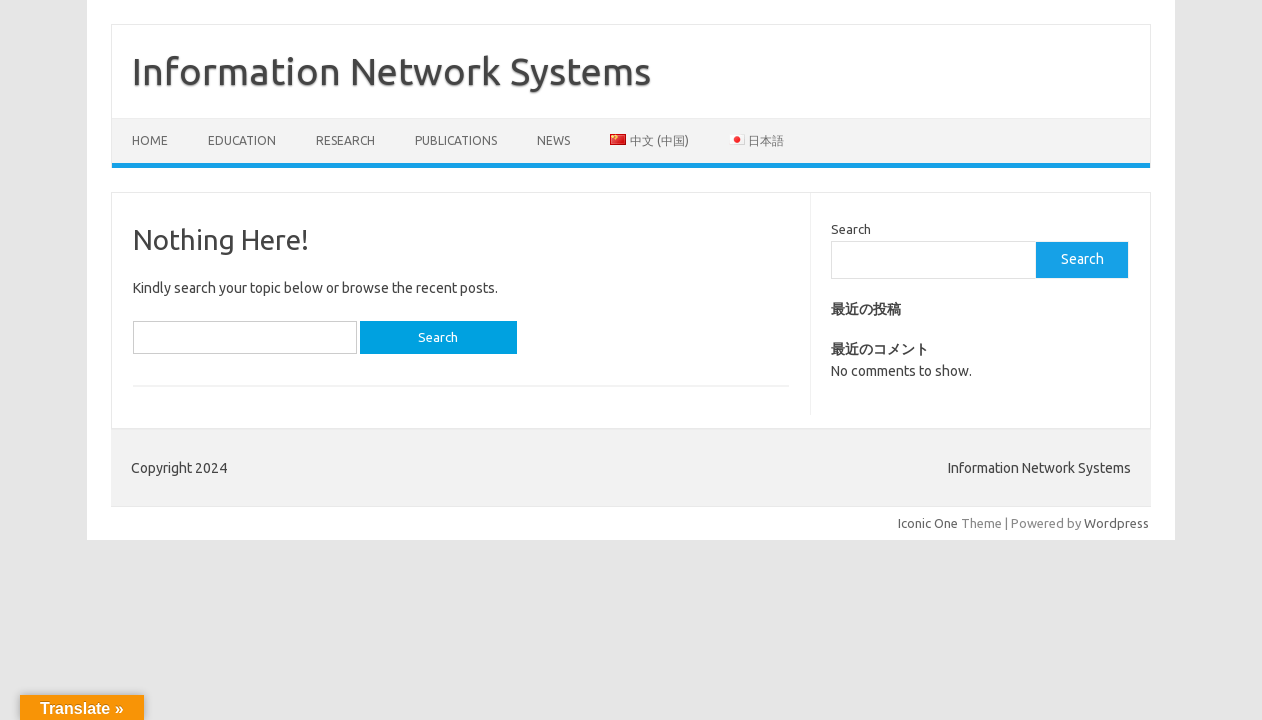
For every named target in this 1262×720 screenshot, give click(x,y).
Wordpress (1116, 523)
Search (851, 229)
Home (150, 140)
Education (242, 140)
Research (345, 140)
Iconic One (928, 523)
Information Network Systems (391, 71)
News (553, 140)
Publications (456, 140)
